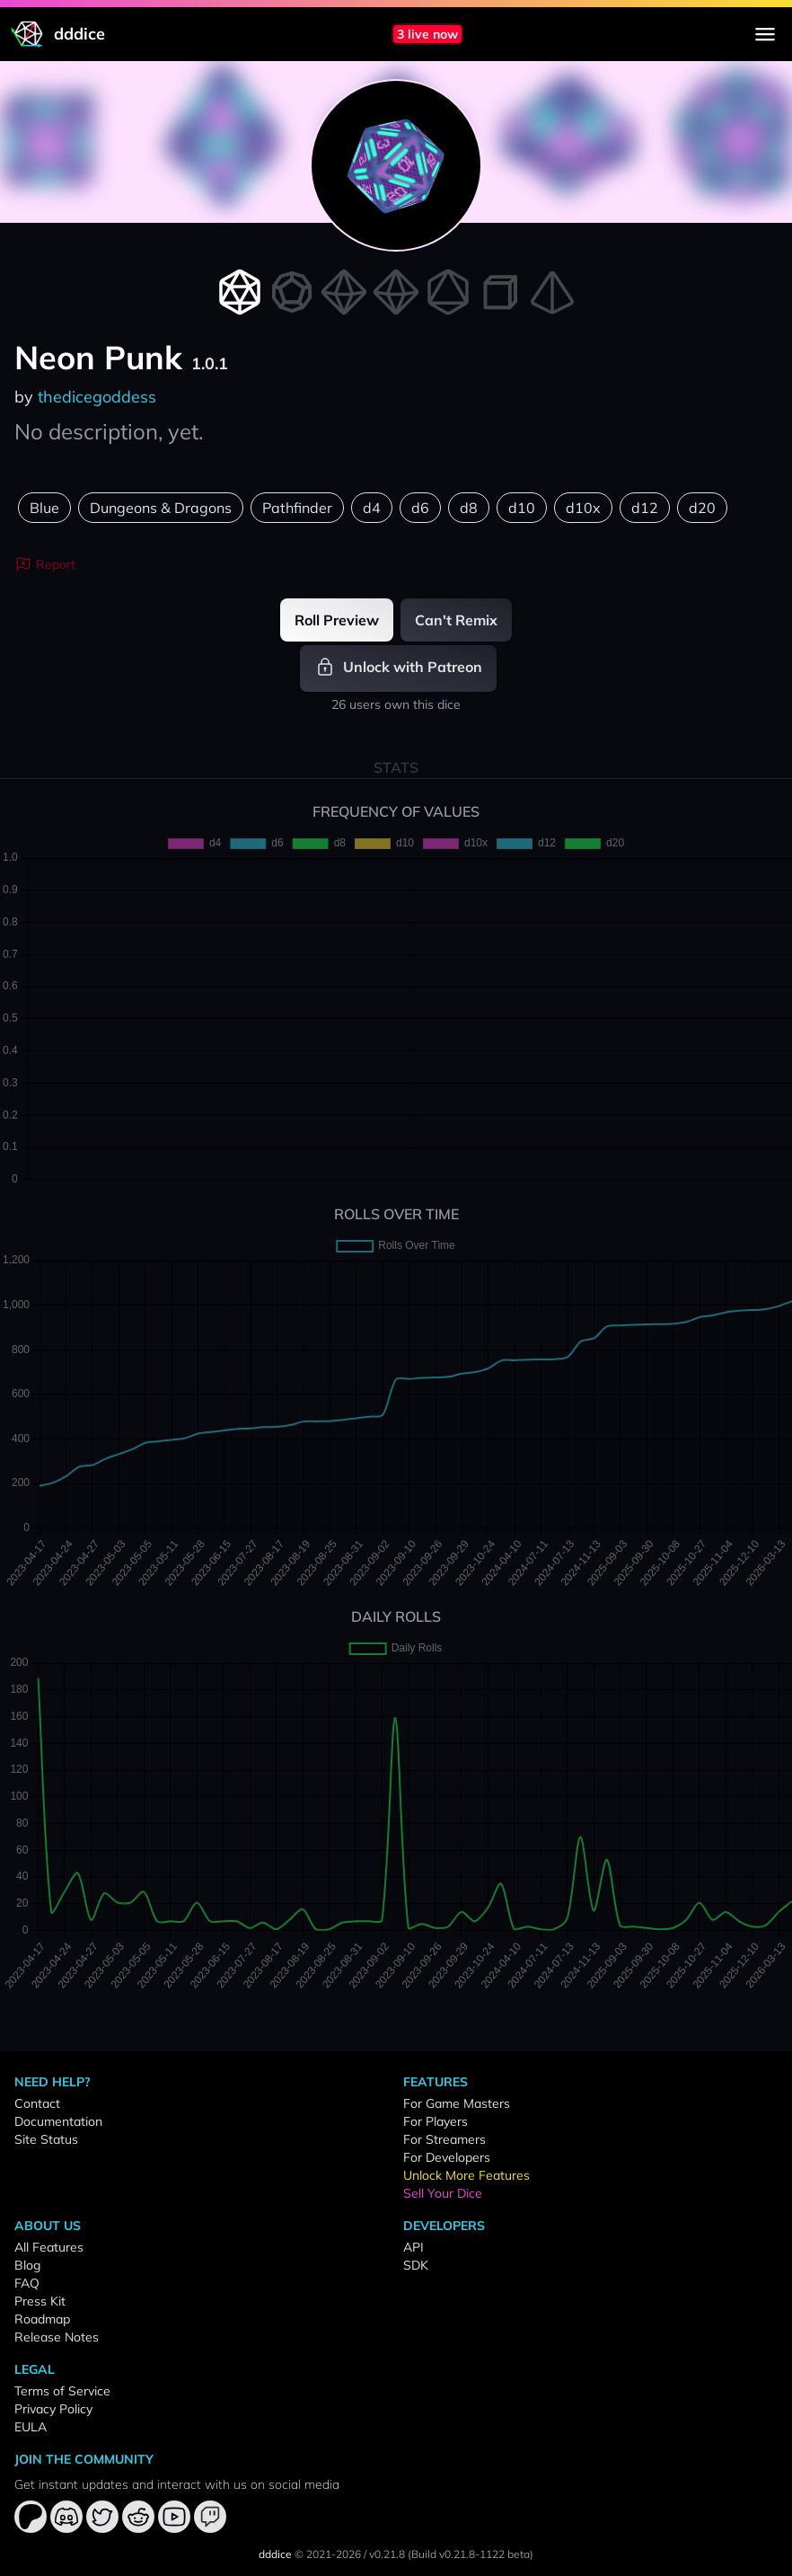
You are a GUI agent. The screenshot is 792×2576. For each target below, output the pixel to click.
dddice (275, 2554)
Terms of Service (62, 2391)
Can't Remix (456, 620)
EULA (30, 2427)
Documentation (58, 2121)
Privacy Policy (53, 2409)
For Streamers (444, 2139)
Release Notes (56, 2337)
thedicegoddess (97, 396)
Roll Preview (337, 620)
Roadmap (42, 2319)
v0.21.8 (387, 2554)
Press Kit (40, 2301)
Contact (37, 2103)
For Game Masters (456, 2103)
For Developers (446, 2157)
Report (44, 564)
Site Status (46, 2139)
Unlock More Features (466, 2175)
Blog (27, 2265)
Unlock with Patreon (398, 666)
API (413, 2247)
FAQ (27, 2283)
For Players (435, 2121)
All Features (49, 2247)
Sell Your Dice (442, 2193)
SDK (415, 2265)
